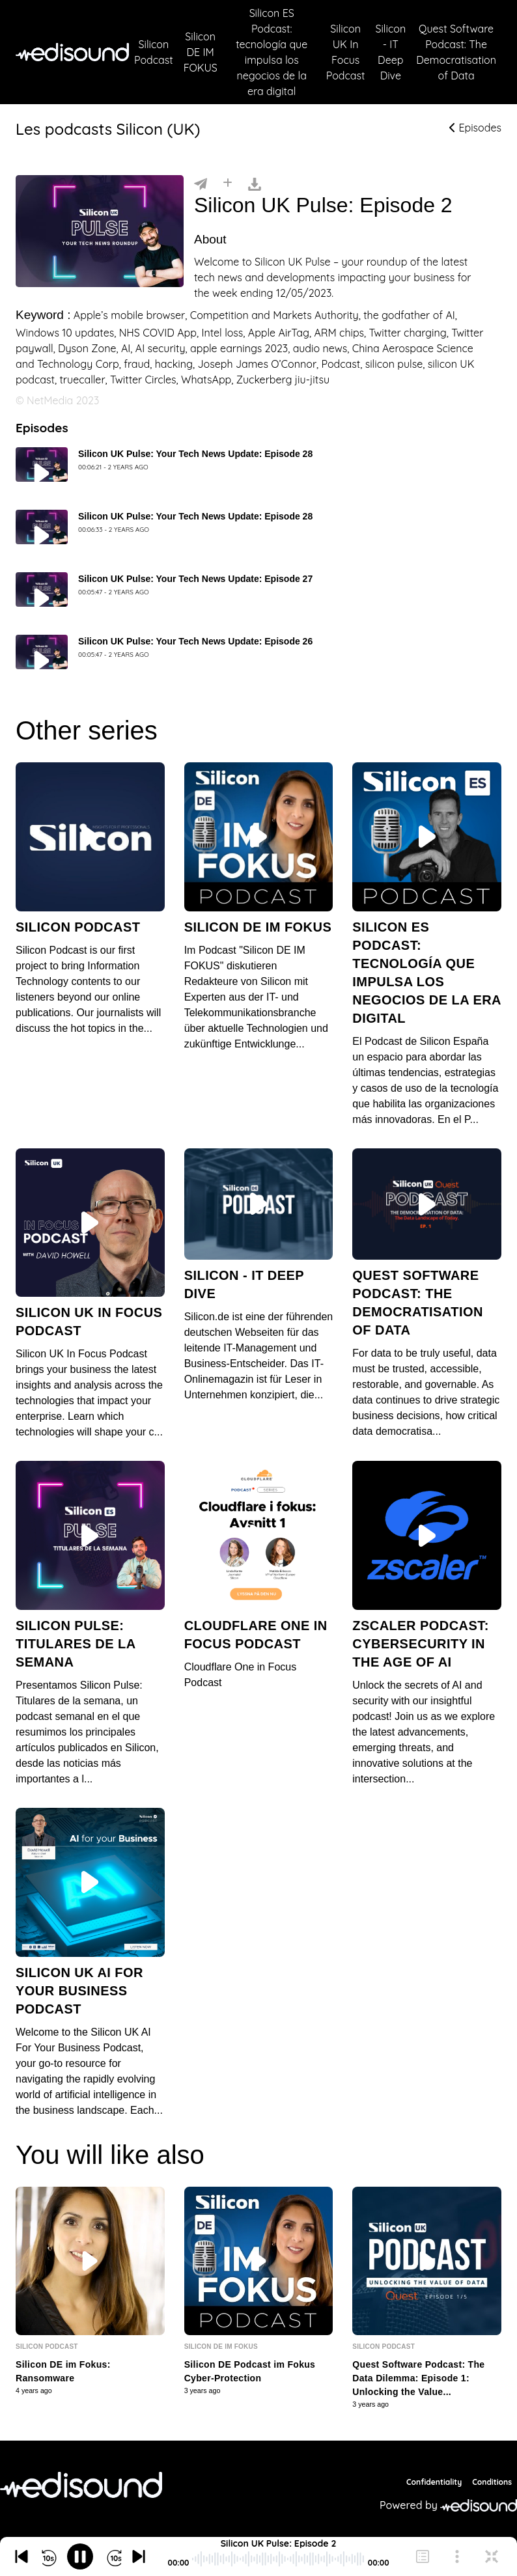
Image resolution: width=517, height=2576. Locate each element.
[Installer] (227, 183)
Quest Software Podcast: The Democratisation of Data (456, 52)
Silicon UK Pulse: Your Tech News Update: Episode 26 (195, 641)
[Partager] (200, 183)
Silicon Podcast (153, 52)
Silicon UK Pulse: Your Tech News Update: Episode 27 (195, 579)
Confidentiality (434, 2482)
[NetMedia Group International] (81, 2485)
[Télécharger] (254, 183)
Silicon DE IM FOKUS (200, 52)
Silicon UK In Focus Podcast (345, 52)
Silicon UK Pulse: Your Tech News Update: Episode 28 (195, 454)
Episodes (475, 127)
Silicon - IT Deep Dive (390, 52)
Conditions (492, 2482)
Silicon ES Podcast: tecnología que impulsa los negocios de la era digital (271, 52)
